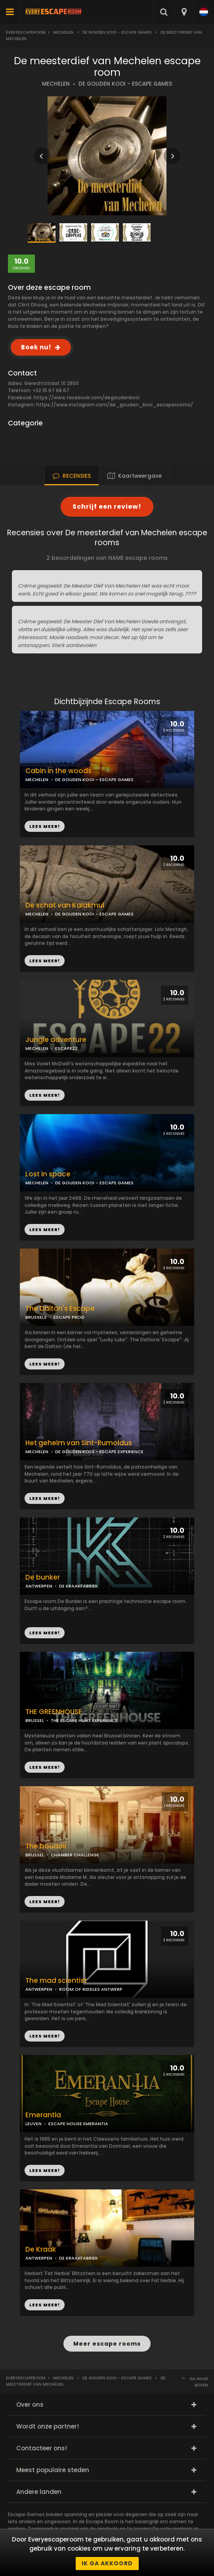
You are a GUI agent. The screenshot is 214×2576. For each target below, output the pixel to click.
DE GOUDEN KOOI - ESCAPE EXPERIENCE (99, 1451)
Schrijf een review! (107, 506)
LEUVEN (33, 2123)
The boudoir (46, 1846)
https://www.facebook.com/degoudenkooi (86, 397)
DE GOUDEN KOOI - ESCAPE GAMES (125, 84)
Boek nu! (36, 347)
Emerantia (43, 2115)
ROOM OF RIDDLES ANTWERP (90, 1989)
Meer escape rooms (107, 2344)
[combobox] (184, 12)
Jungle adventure (55, 1040)
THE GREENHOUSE (53, 1712)
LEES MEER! (44, 961)
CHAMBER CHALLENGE (75, 1855)
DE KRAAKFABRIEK (78, 1586)
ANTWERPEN (38, 1586)
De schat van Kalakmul (64, 905)
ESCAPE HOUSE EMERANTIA (78, 2123)
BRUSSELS (36, 1317)
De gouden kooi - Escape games (117, 32)
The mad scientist (56, 1981)
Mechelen (63, 32)
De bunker (42, 1577)
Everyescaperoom (26, 32)
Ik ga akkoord (107, 2563)
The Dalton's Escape (60, 1308)
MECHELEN (56, 84)
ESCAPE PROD (69, 1317)
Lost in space (48, 1174)
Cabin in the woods (58, 771)
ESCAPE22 (66, 1048)
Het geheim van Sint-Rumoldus (78, 1443)
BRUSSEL (34, 1720)
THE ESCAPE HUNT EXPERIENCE (84, 1720)
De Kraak (40, 2249)
